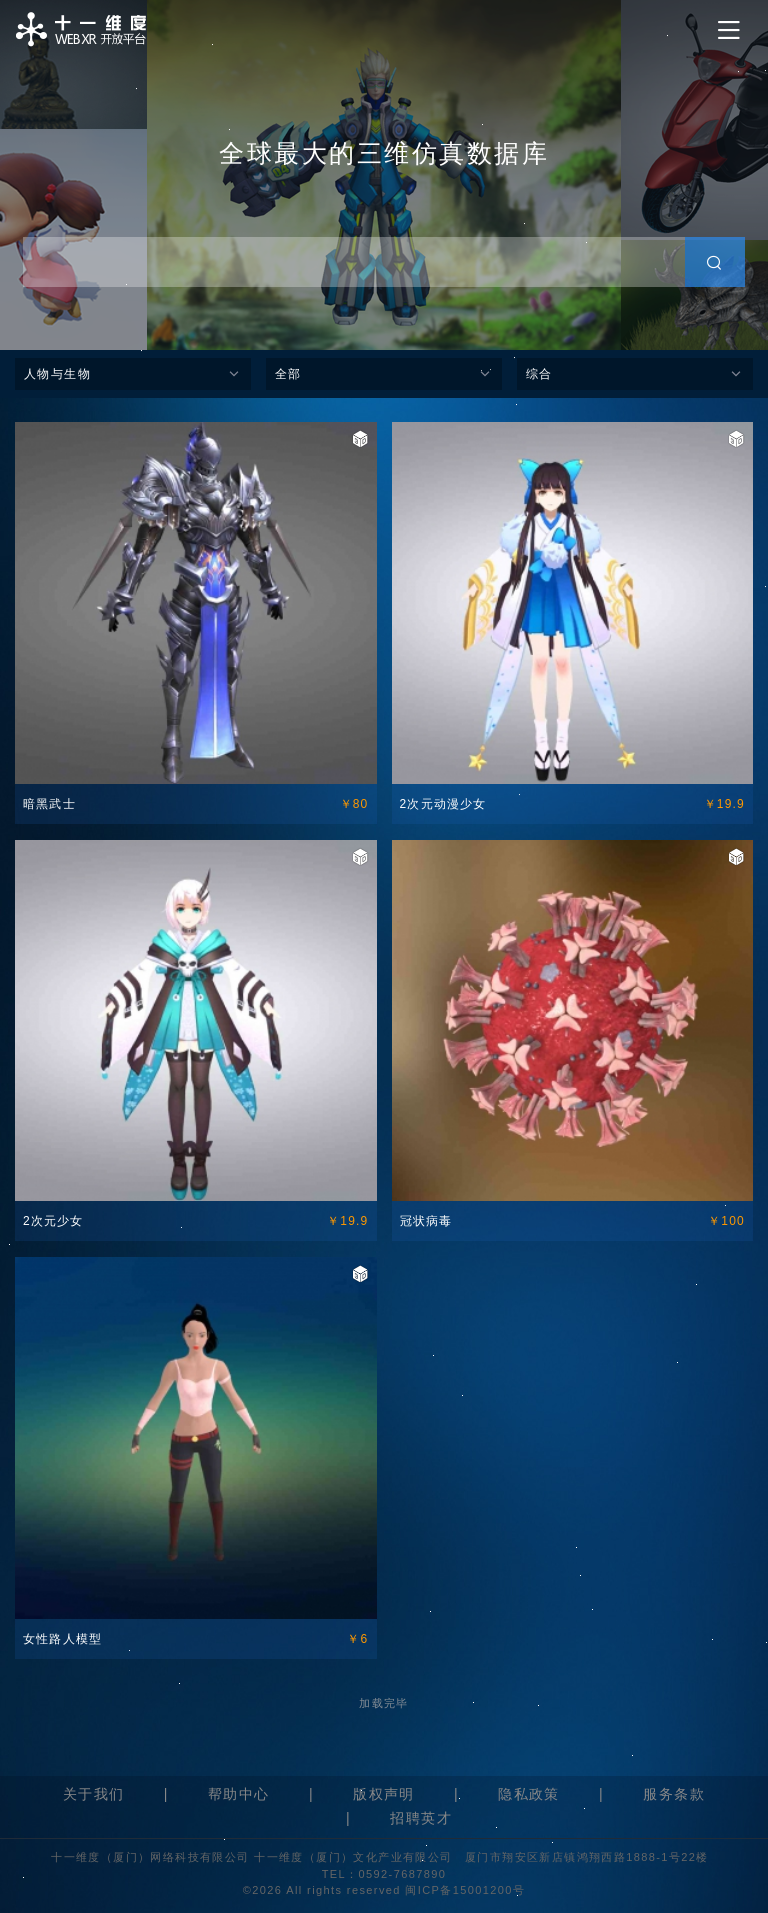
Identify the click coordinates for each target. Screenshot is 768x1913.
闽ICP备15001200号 (465, 1890)
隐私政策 (529, 1794)
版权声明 (384, 1794)
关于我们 (94, 1794)
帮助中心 (239, 1794)
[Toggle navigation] (729, 30)
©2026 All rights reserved (324, 1890)
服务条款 (674, 1794)
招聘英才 (421, 1818)
